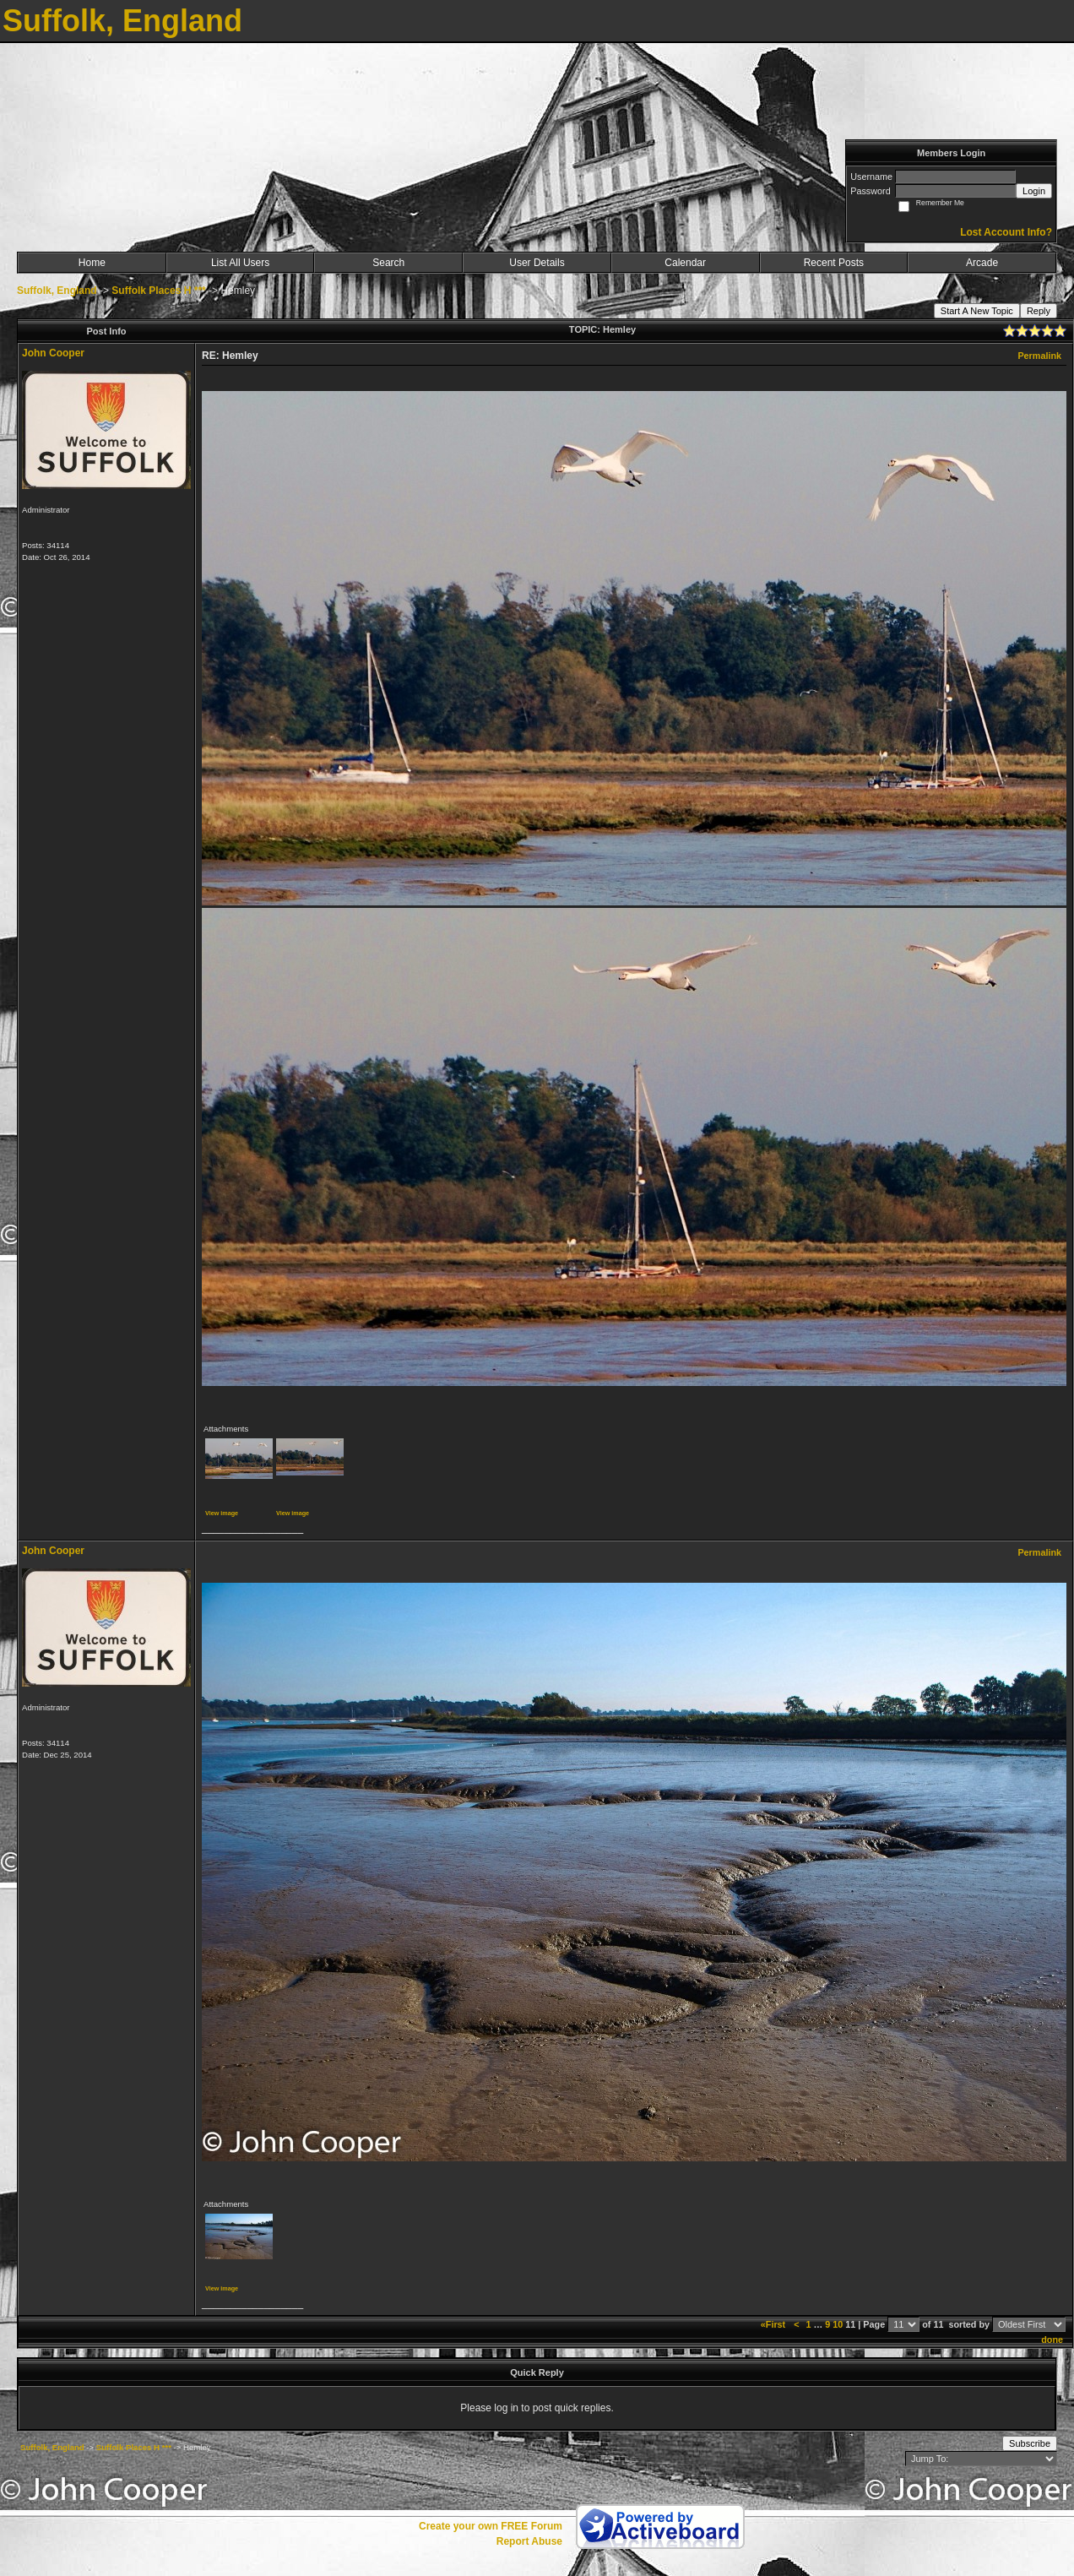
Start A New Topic (977, 311)
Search (388, 263)
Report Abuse (529, 2541)
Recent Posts (834, 263)
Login (1033, 191)
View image (221, 1513)
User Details (536, 263)
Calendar (685, 263)
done (1052, 2339)
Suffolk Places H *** (158, 290)
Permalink (1039, 356)
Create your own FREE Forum (490, 2526)
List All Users (240, 263)
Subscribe (1029, 2443)
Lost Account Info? (1006, 232)
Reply (1038, 311)
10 (838, 2324)
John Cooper (53, 353)
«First (774, 2324)
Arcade (982, 263)
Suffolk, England (57, 290)
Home (92, 263)
